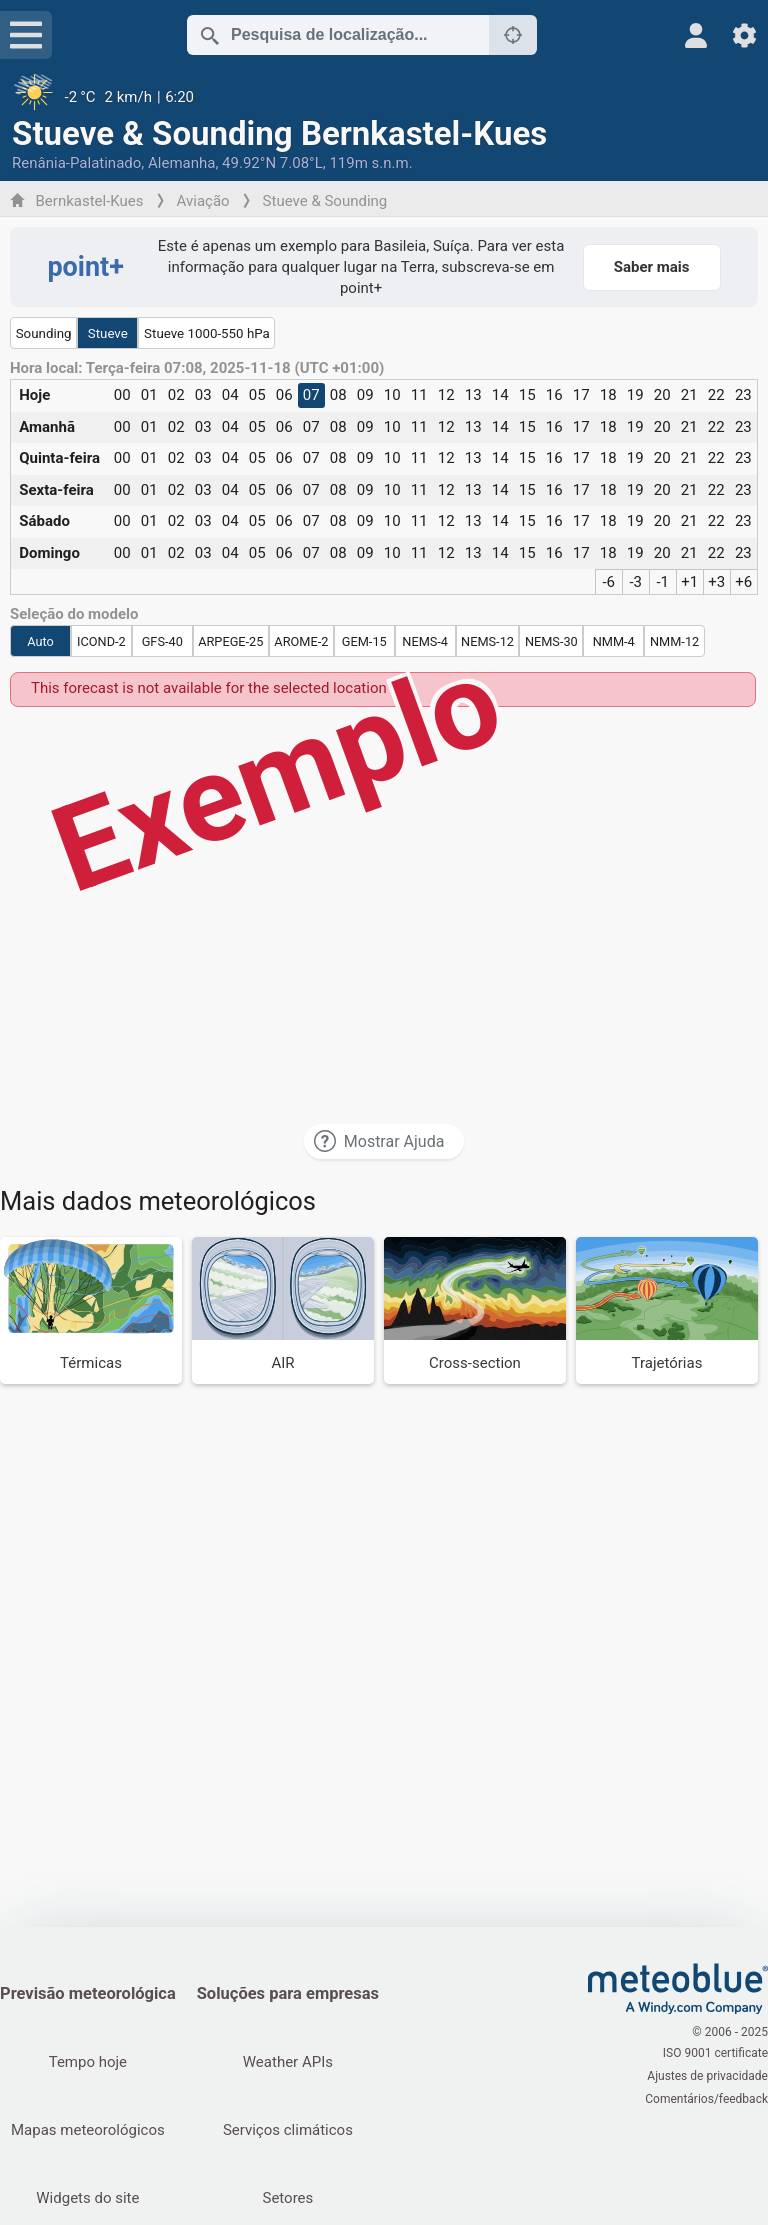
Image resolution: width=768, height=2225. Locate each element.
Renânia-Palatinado (76, 163)
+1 (689, 582)
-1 (662, 582)
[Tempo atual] (384, 97)
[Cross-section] (475, 1310)
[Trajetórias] (667, 1310)
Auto (40, 641)
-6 (608, 582)
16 (554, 395)
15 (527, 395)
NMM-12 (674, 641)
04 (230, 395)
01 (149, 395)
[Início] (678, 1989)
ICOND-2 (101, 641)
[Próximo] (513, 35)
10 (392, 395)
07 (311, 395)
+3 (716, 582)
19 (635, 395)
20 (662, 395)
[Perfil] (696, 35)
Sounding (44, 333)
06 (284, 395)
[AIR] (283, 1310)
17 (581, 395)
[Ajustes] (744, 35)
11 (419, 395)
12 (446, 395)
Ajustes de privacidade (707, 2076)
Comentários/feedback (706, 2097)
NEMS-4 (425, 641)
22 (716, 395)
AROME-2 (301, 641)
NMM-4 (614, 641)
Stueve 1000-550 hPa (207, 333)
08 (338, 395)
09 (365, 395)
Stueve (108, 333)
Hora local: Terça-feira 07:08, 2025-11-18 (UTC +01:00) (197, 368)
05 (257, 395)
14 (500, 395)
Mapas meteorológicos (88, 2130)
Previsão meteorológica (88, 1993)
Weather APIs (289, 2062)
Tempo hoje (88, 2062)
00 (122, 395)
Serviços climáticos (289, 2130)
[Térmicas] (91, 1310)
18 (608, 395)
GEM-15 (364, 641)
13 (473, 395)
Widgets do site (87, 2198)
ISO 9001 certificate (715, 2055)
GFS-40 (162, 641)
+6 (743, 582)
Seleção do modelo (74, 614)
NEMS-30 (551, 641)
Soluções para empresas (289, 1993)
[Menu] (26, 35)
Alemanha (181, 163)
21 (689, 395)
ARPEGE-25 (230, 641)
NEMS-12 (487, 641)
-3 (635, 582)
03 (203, 395)
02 (176, 395)
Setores (289, 2198)
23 (743, 395)
